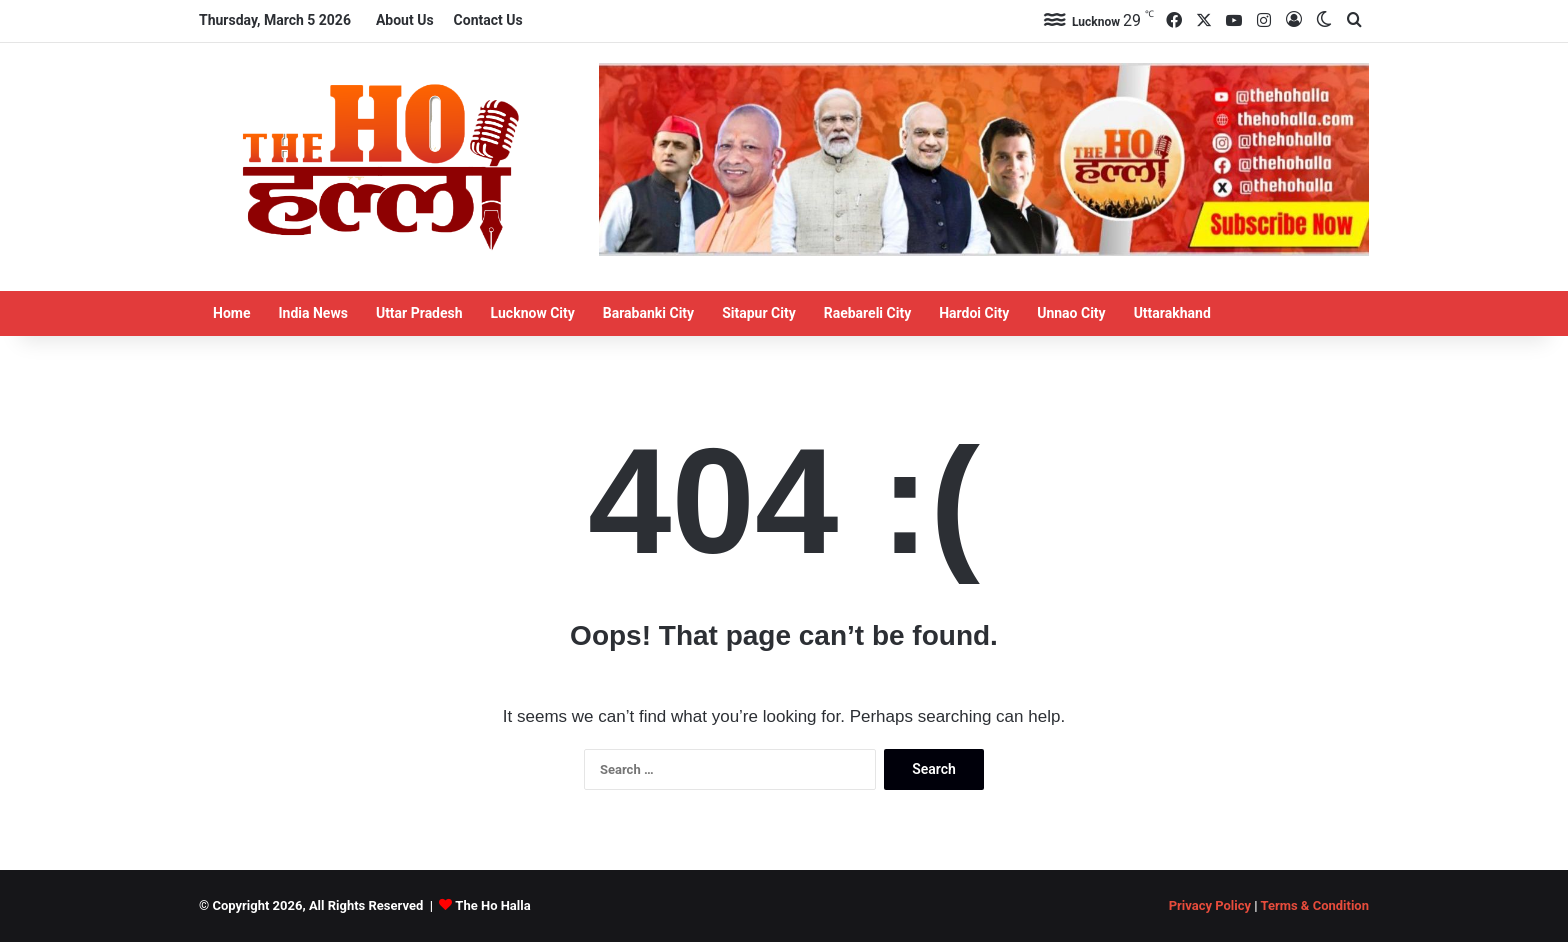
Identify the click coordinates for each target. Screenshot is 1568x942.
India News (312, 313)
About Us (405, 20)
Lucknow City (533, 313)
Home (231, 313)
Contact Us (488, 20)
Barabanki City (648, 313)
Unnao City (1071, 313)
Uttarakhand (1172, 313)
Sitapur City (759, 313)
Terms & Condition (1314, 905)
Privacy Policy (1210, 905)
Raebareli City (868, 313)
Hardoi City (974, 313)
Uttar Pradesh (419, 313)
